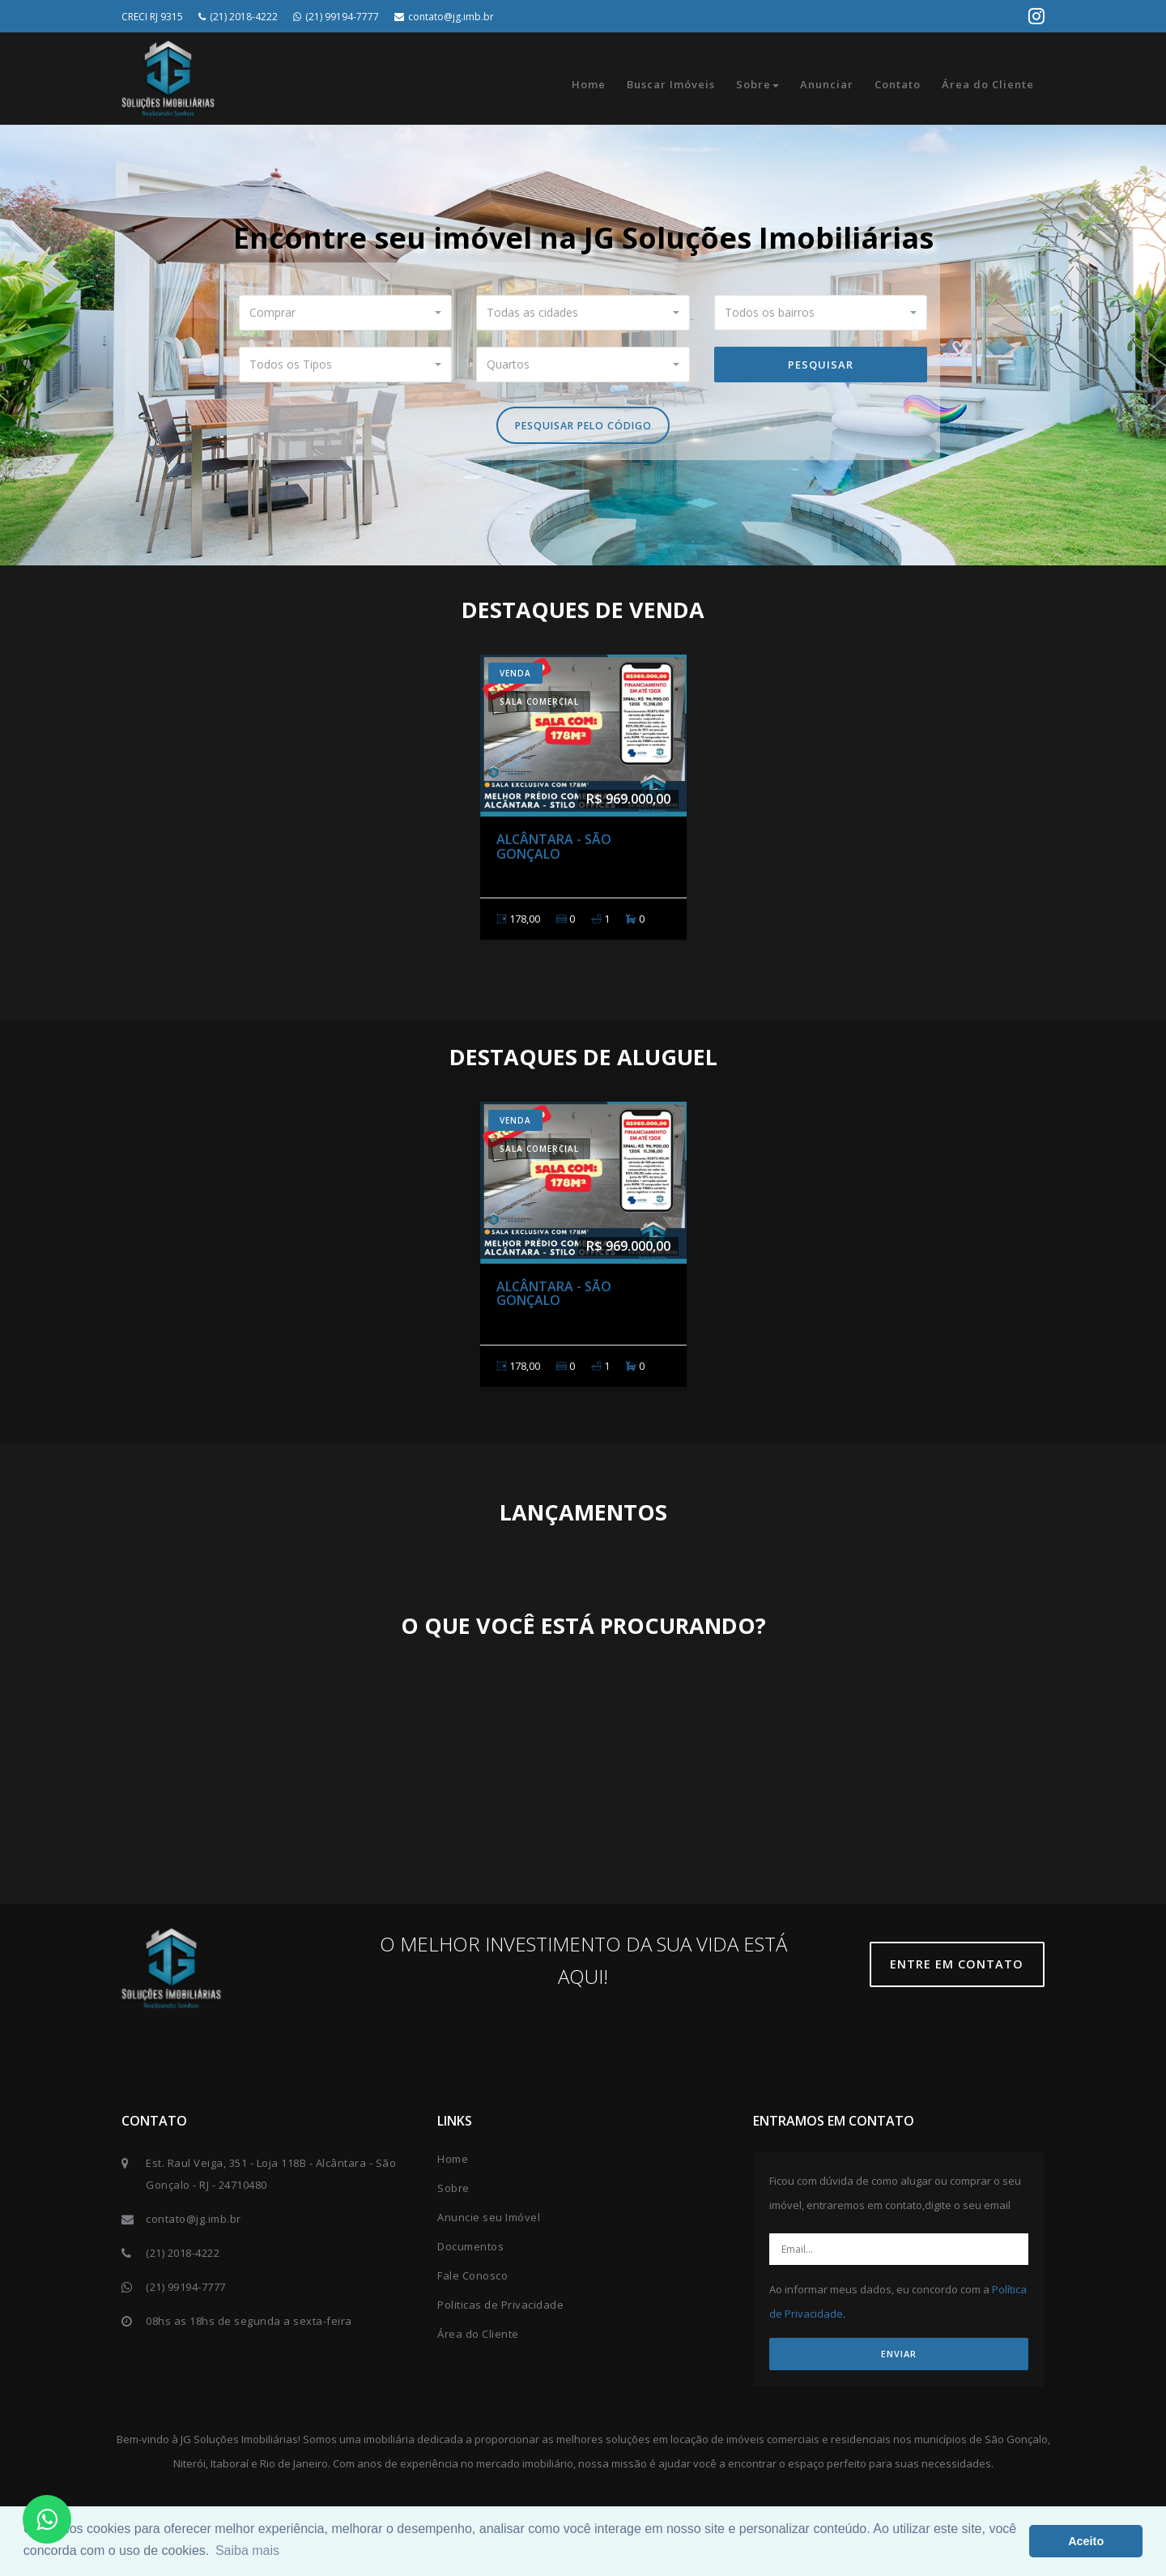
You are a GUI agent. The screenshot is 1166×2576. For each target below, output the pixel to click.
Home (589, 84)
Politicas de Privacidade (500, 2308)
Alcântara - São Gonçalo (553, 850)
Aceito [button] (1086, 2541)
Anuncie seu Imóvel (488, 2221)
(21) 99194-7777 (336, 16)
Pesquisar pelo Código (583, 427)
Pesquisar (820, 364)
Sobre (757, 84)
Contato (897, 84)
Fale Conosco (472, 2279)
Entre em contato (963, 1968)
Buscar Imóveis (671, 84)
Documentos (470, 2250)
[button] (346, 313)
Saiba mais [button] (247, 2550)
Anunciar (826, 84)
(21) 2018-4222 (238, 16)
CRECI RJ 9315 (152, 16)
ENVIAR (899, 2358)
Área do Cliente (988, 84)
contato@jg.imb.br (444, 16)
